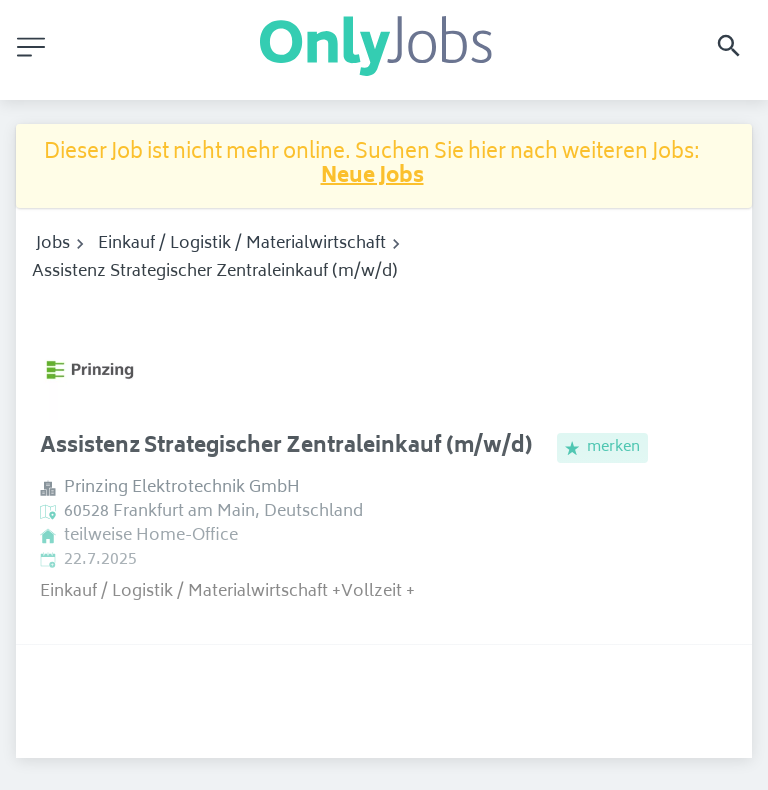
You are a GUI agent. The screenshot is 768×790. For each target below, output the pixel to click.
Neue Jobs (372, 177)
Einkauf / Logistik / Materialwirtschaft (242, 244)
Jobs (53, 244)
